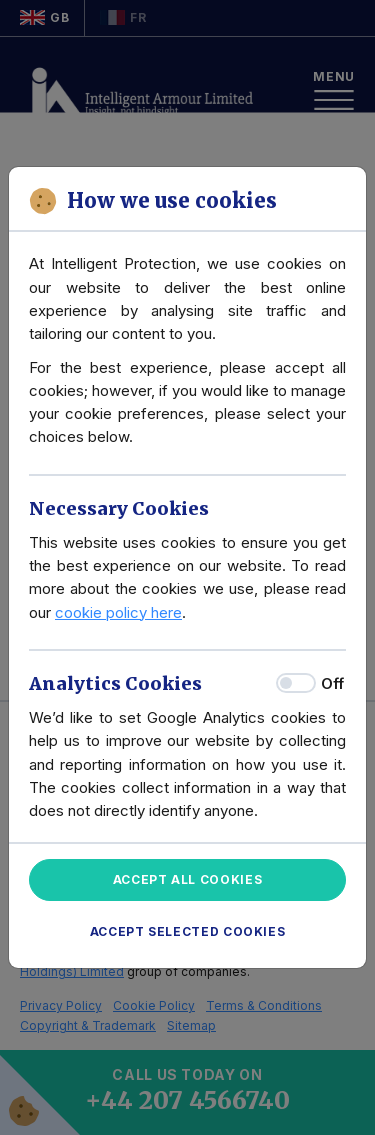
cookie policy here (118, 612)
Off (332, 683)
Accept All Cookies (188, 879)
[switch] (296, 683)
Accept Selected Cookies (188, 931)
